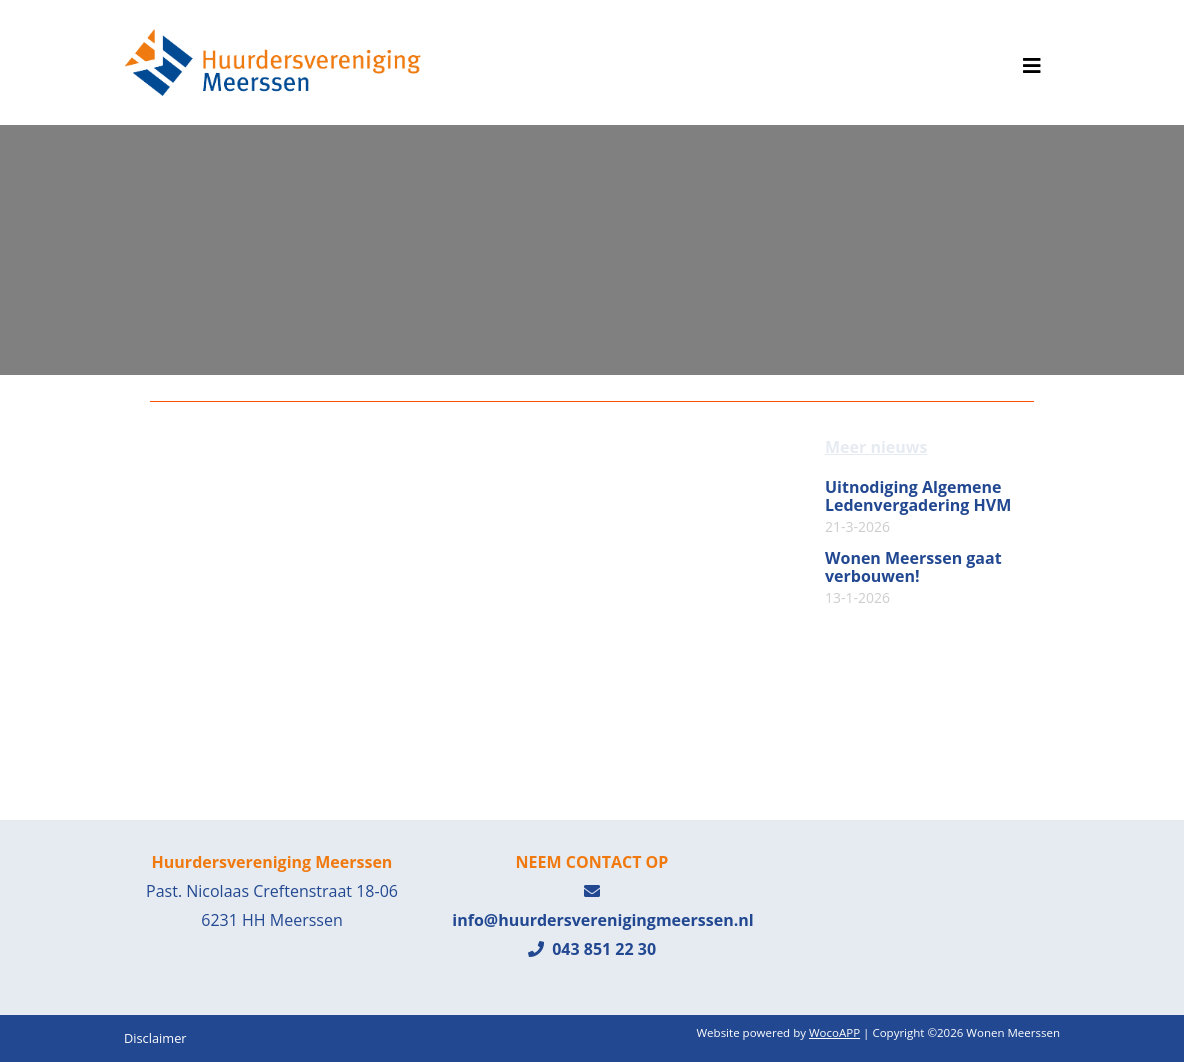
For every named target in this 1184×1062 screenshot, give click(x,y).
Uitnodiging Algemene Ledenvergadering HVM (918, 507)
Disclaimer (155, 1038)
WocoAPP (834, 1032)
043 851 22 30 (592, 949)
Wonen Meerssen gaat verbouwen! (913, 578)
